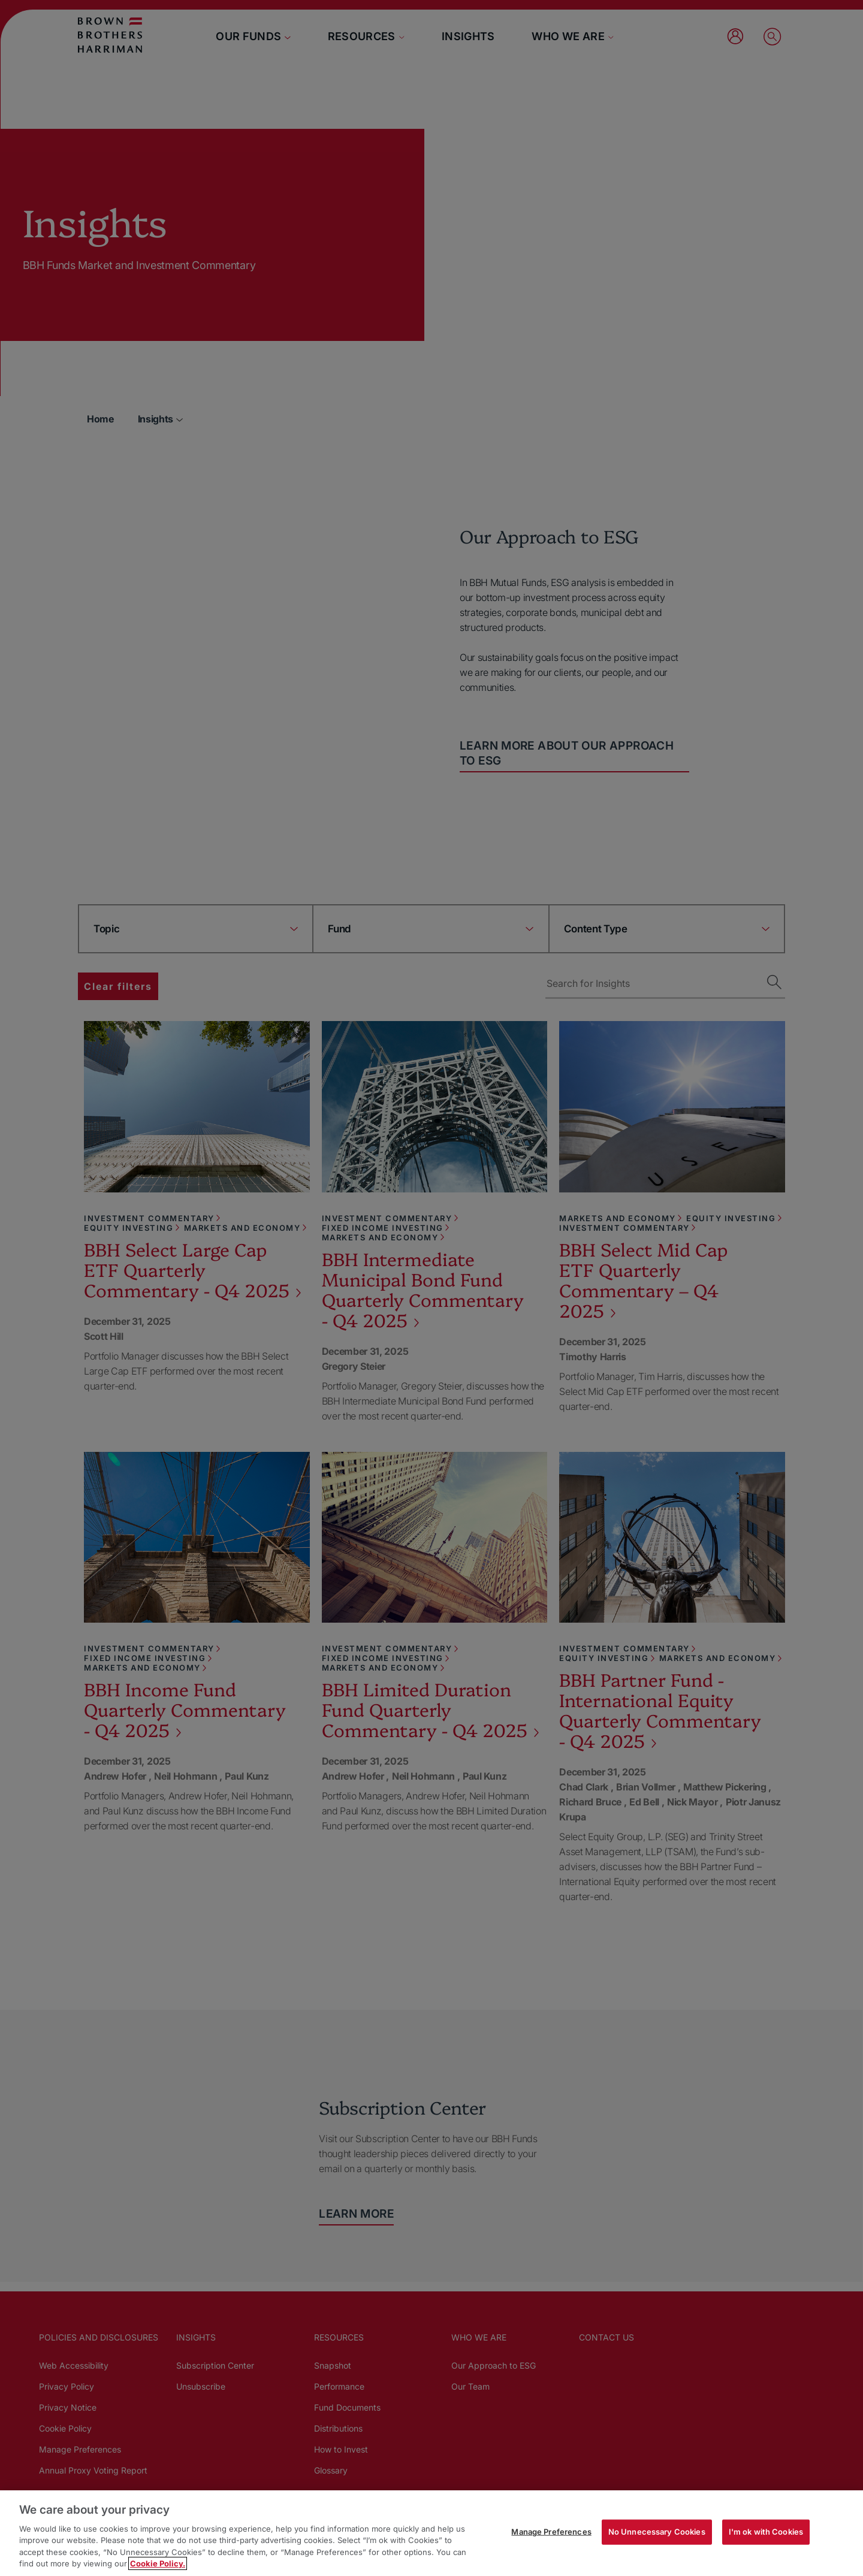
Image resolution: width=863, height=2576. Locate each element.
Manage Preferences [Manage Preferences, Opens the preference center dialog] (551, 2531)
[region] (431, 2533)
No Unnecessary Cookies (656, 2531)
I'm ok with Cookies (766, 2531)
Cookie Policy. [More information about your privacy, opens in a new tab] (157, 2563)
